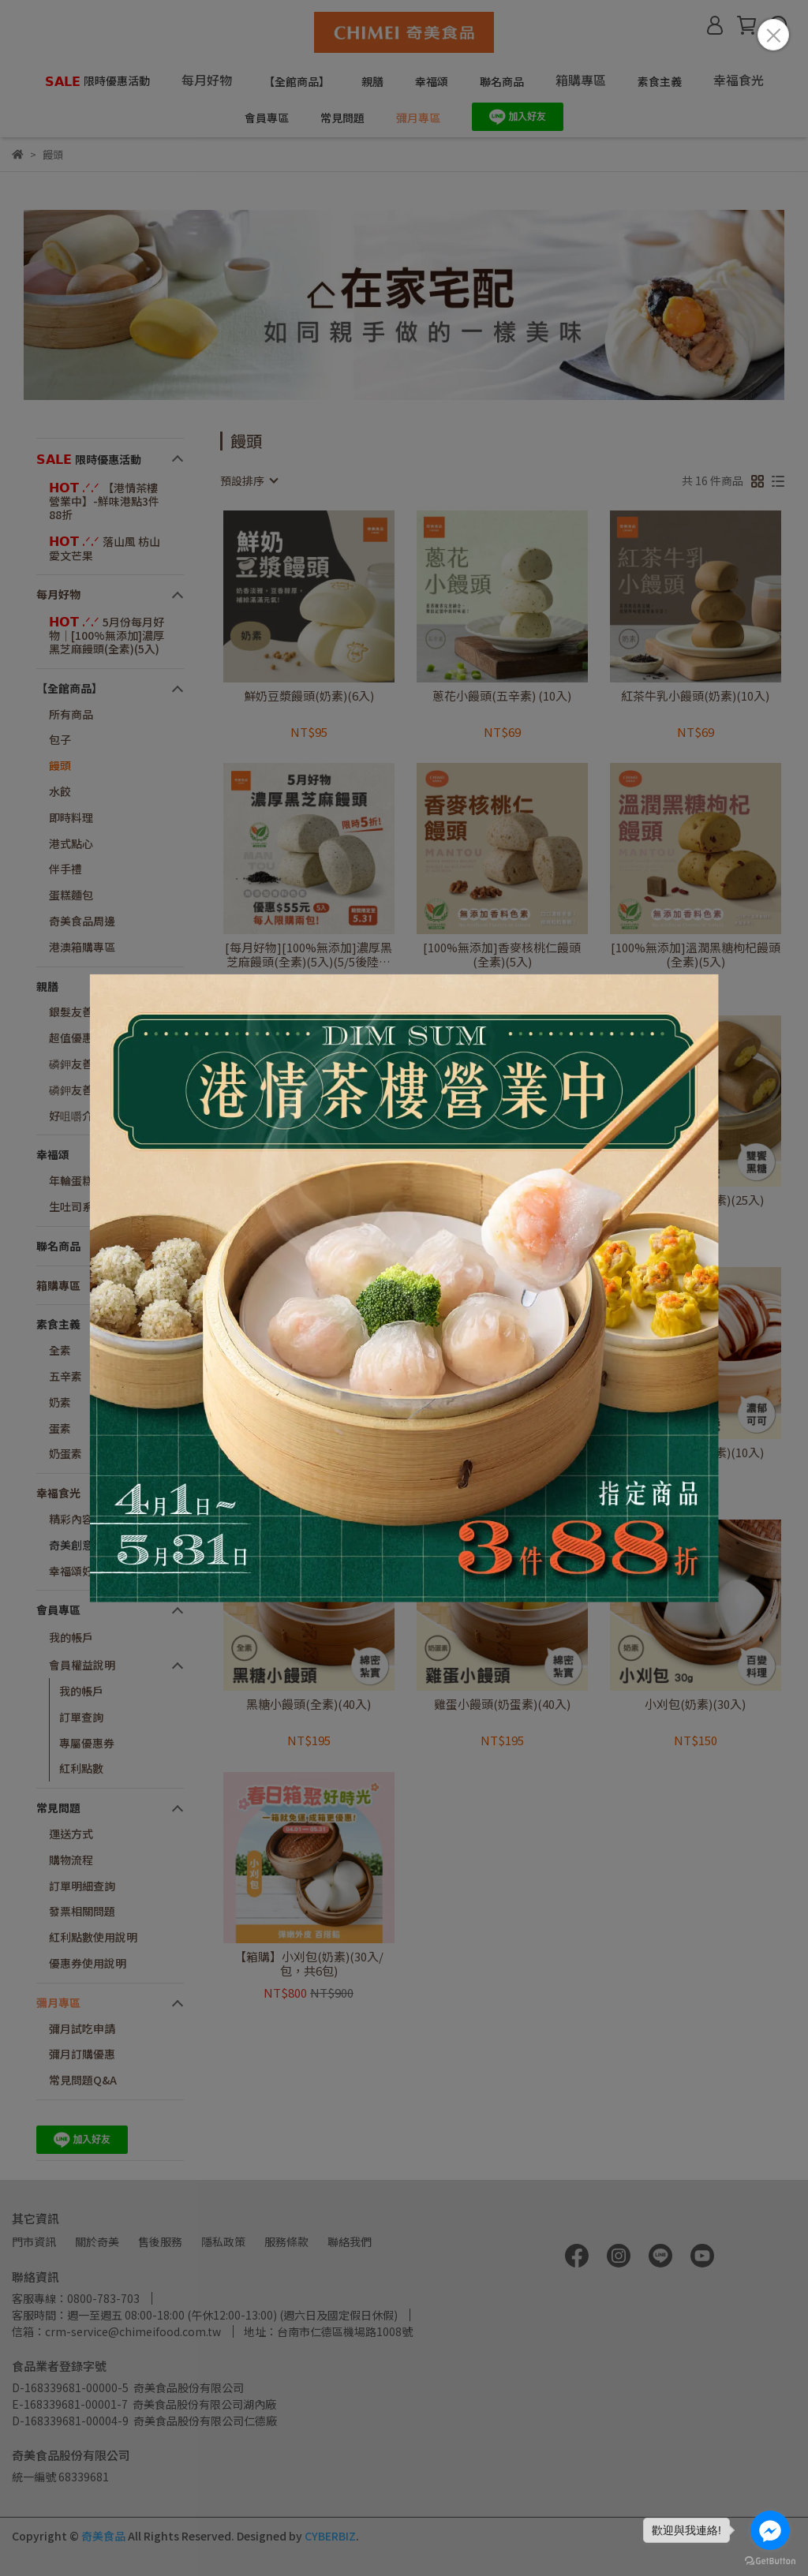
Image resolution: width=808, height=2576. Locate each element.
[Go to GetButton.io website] (770, 2560)
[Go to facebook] (770, 2530)
